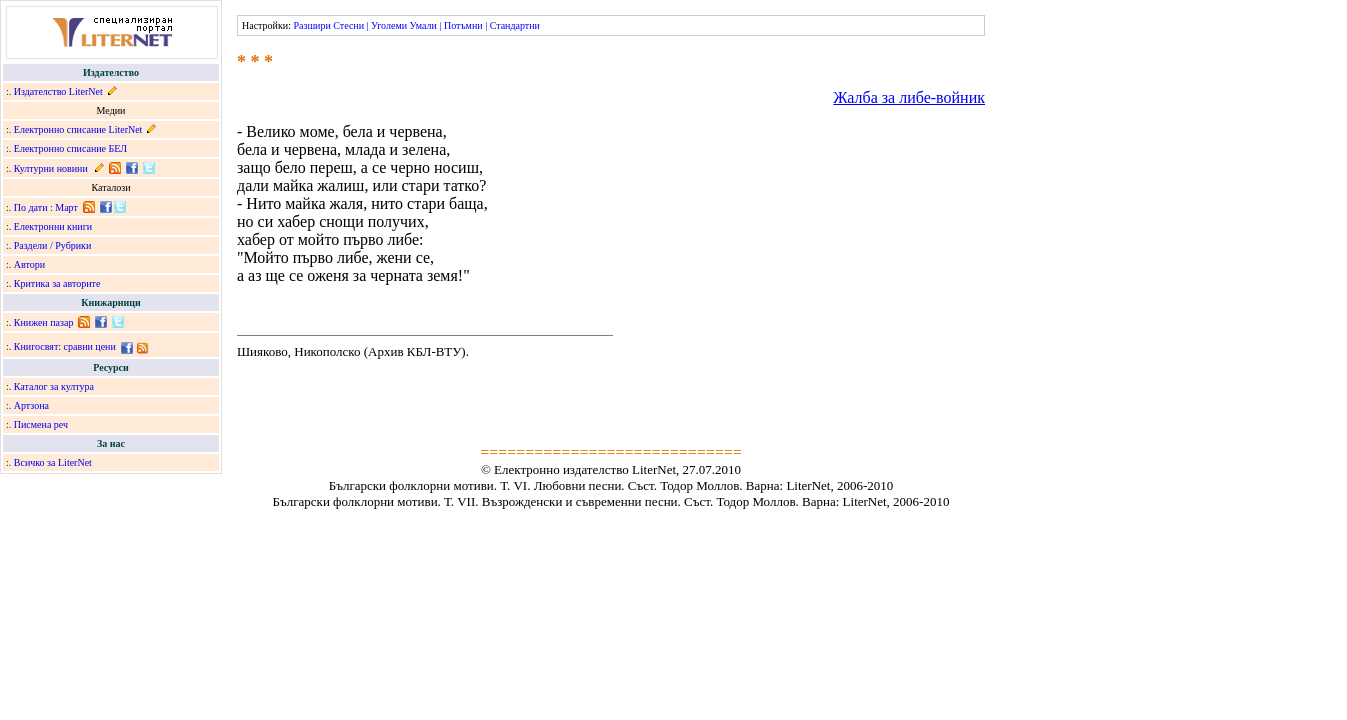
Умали (423, 25)
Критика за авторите (57, 283)
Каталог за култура (54, 386)
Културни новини (51, 168)
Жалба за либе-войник (909, 97)
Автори (29, 264)
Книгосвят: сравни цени (65, 346)
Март (66, 207)
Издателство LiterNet (58, 91)
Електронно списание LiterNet (78, 129)
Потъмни (463, 25)
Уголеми (389, 25)
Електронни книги (53, 226)
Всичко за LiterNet (53, 462)
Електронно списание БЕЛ (70, 148)
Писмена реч (41, 424)
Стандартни (515, 25)
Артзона (31, 405)
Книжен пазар (44, 322)
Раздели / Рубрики (53, 245)
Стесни (348, 25)
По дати (31, 207)
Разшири (311, 25)
